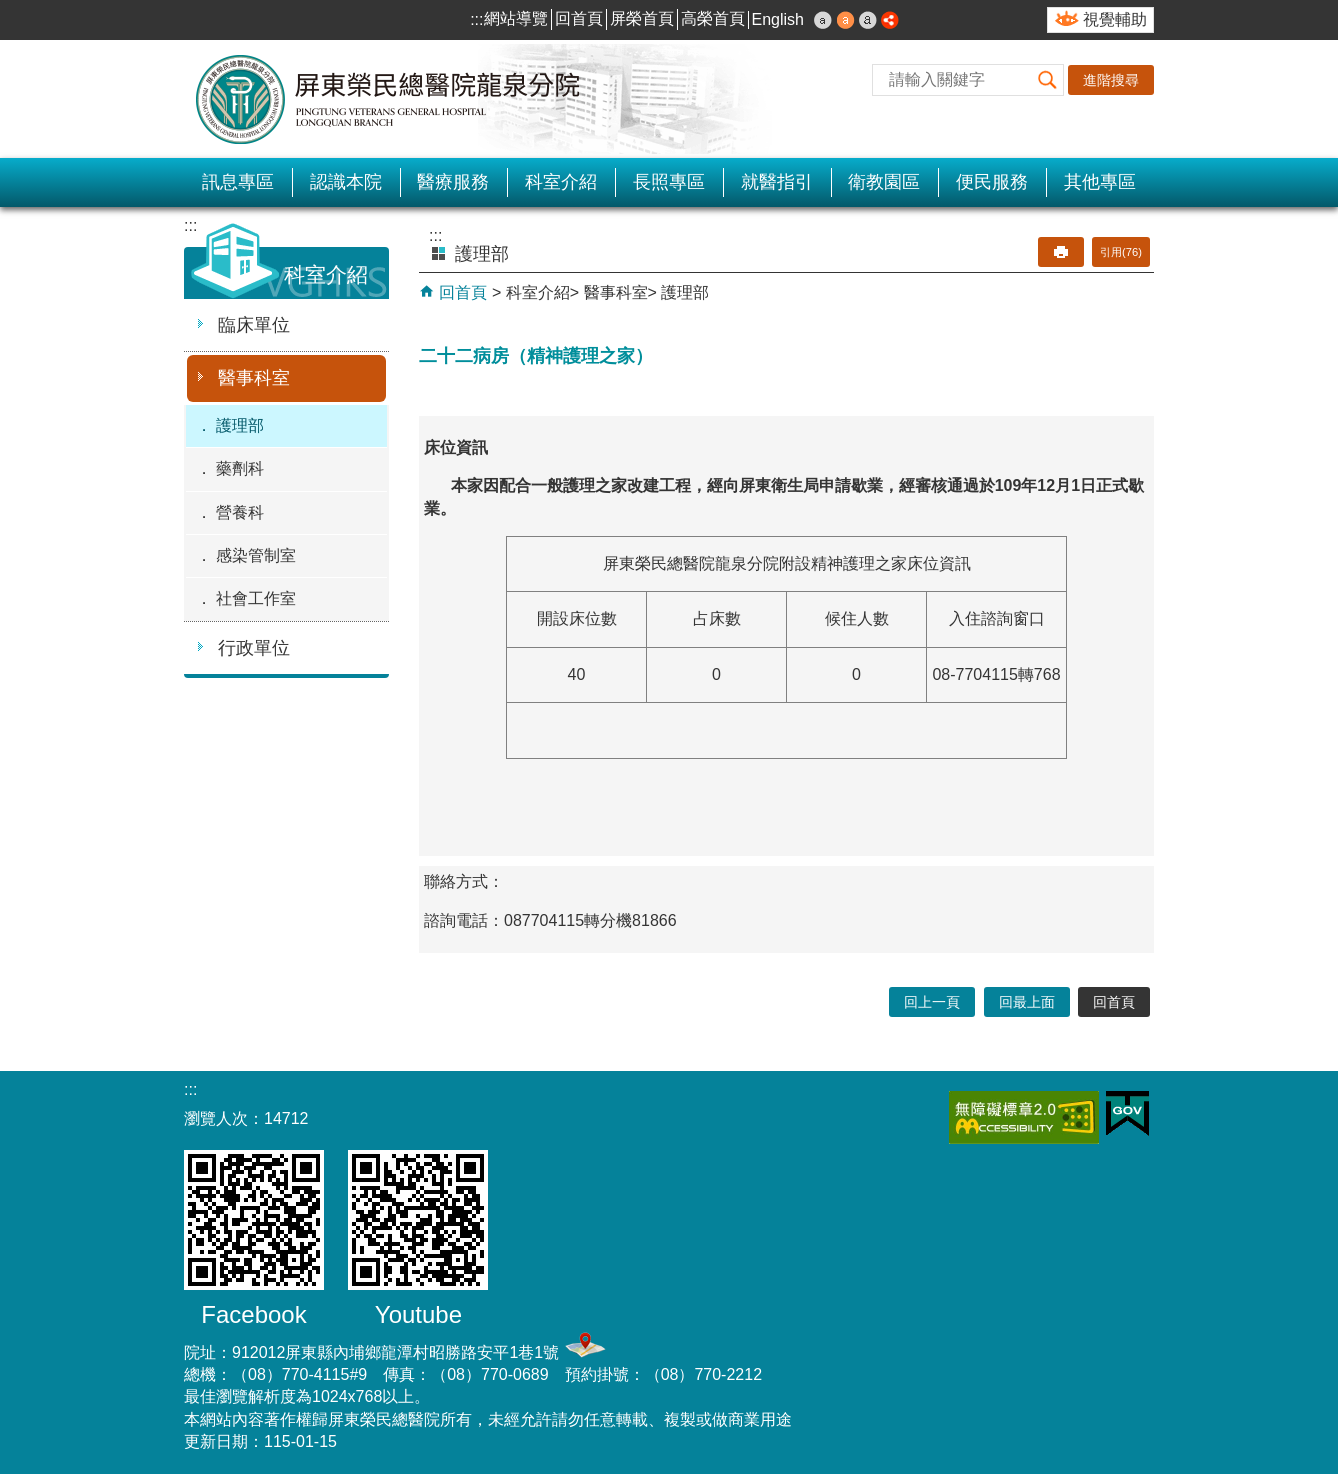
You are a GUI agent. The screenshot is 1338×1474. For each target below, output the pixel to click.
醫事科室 (254, 378)
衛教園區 (884, 182)
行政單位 (254, 648)
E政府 (1127, 1113)
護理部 (240, 425)
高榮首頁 (713, 18)
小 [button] (823, 20)
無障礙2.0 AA (1024, 1117)
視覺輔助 (1115, 19)
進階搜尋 (1111, 80)
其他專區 (1100, 182)
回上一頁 (932, 1002)
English (778, 19)
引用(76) (1121, 252)
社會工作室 (256, 598)
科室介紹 (561, 182)
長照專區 (669, 182)
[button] (1048, 80)
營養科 (240, 512)
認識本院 (346, 182)
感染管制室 (256, 555)
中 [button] (846, 20)
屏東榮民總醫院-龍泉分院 (389, 99)
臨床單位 (254, 325)
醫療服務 (453, 182)
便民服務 (992, 182)
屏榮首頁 (642, 18)
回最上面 (1027, 1002)
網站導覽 (516, 18)
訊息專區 (238, 182)
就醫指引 (777, 182)
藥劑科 (240, 468)
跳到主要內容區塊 (10, 10)
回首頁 (579, 18)
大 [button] (868, 20)
